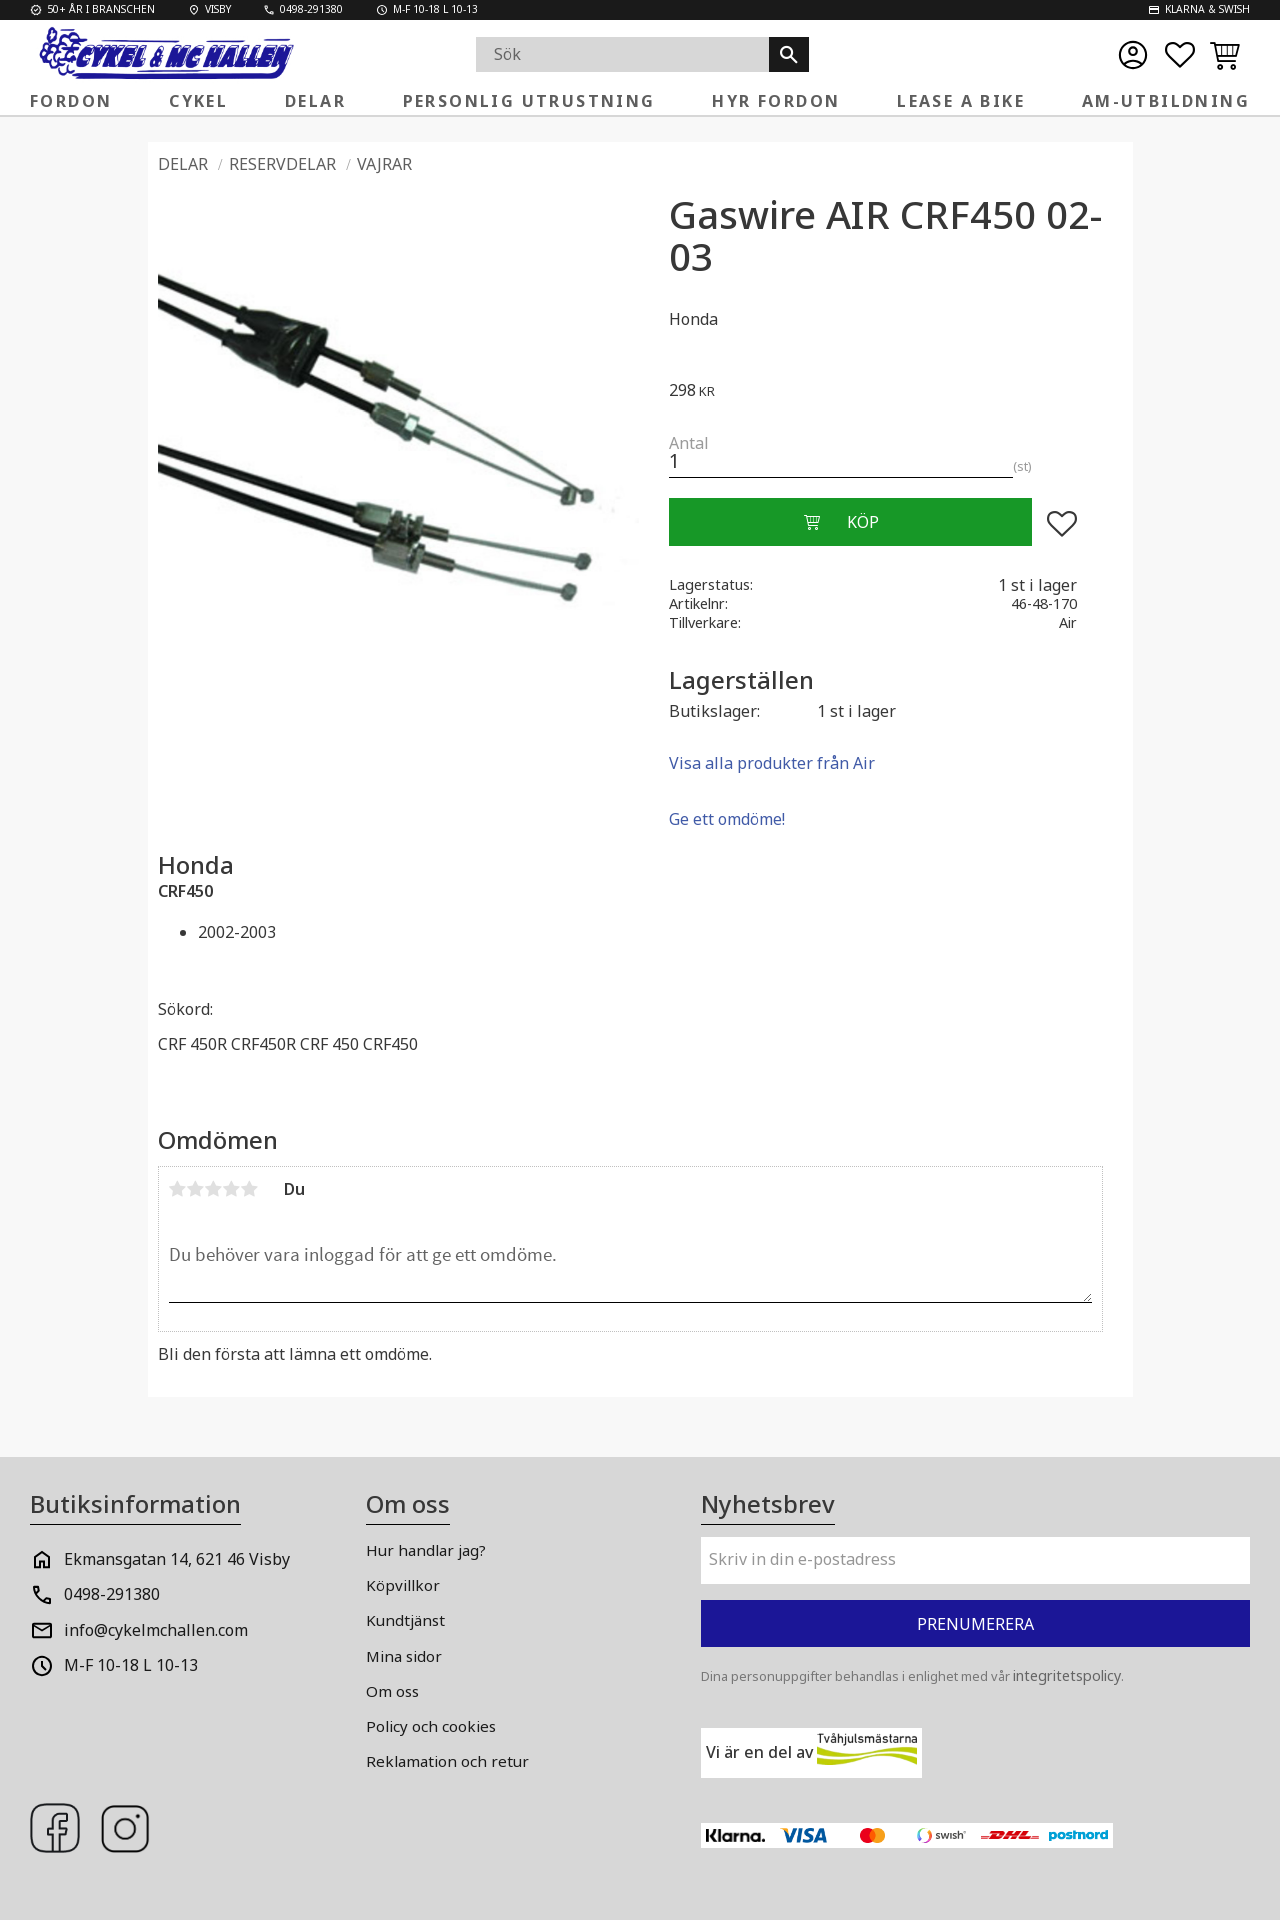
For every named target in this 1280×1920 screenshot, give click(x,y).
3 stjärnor (214, 1189)
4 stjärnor (232, 1189)
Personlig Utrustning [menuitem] (529, 101)
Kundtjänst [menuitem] (405, 1620)
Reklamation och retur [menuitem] (447, 1761)
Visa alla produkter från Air (772, 763)
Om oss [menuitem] (392, 1691)
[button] (1180, 55)
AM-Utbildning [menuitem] (1166, 101)
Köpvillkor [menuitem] (403, 1585)
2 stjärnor (196, 1189)
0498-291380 (112, 1594)
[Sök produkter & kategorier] (622, 54)
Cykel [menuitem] (198, 101)
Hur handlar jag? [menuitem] (426, 1550)
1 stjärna (178, 1189)
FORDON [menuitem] (71, 101)
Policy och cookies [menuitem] (431, 1726)
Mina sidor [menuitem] (404, 1656)
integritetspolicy (1067, 1675)
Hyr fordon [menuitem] (776, 101)
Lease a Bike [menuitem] (961, 101)
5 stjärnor (250, 1189)
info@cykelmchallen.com (156, 1630)
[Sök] (789, 54)
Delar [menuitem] (315, 101)
